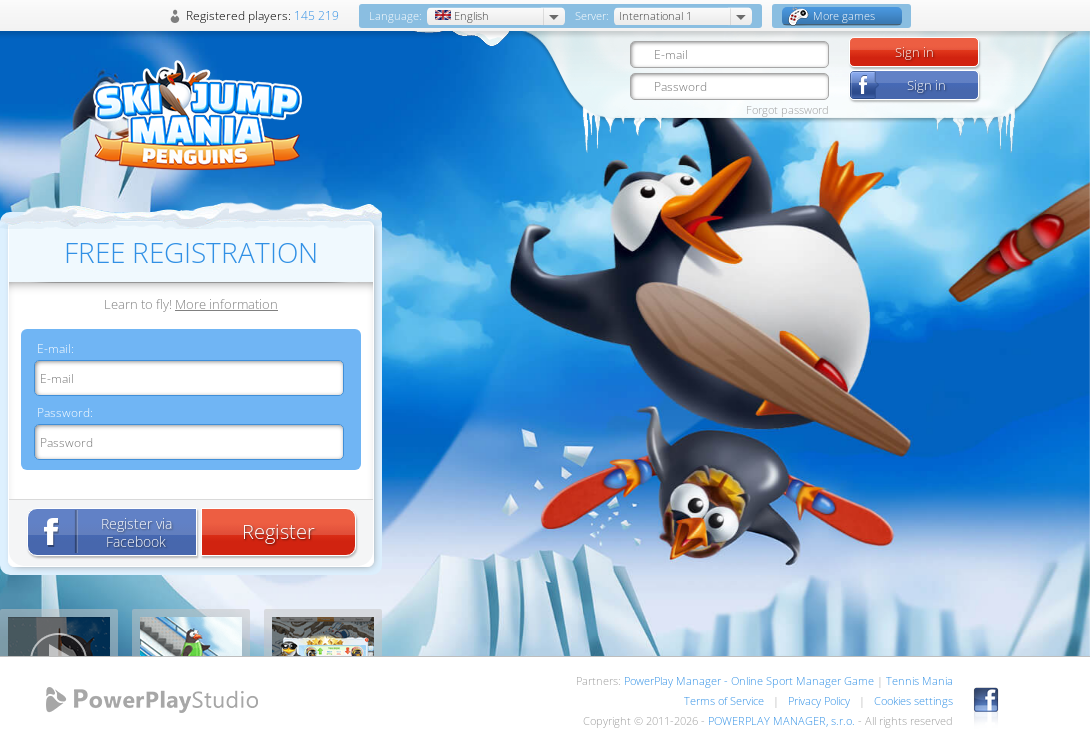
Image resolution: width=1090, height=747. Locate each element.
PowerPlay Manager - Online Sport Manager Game (749, 680)
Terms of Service (724, 700)
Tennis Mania (919, 680)
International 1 (655, 15)
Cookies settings (913, 700)
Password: (65, 412)
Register (278, 531)
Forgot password (787, 109)
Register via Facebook (136, 532)
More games (832, 16)
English (460, 15)
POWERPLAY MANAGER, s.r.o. (781, 720)
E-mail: (55, 348)
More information (226, 304)
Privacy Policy (819, 700)
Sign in (914, 52)
